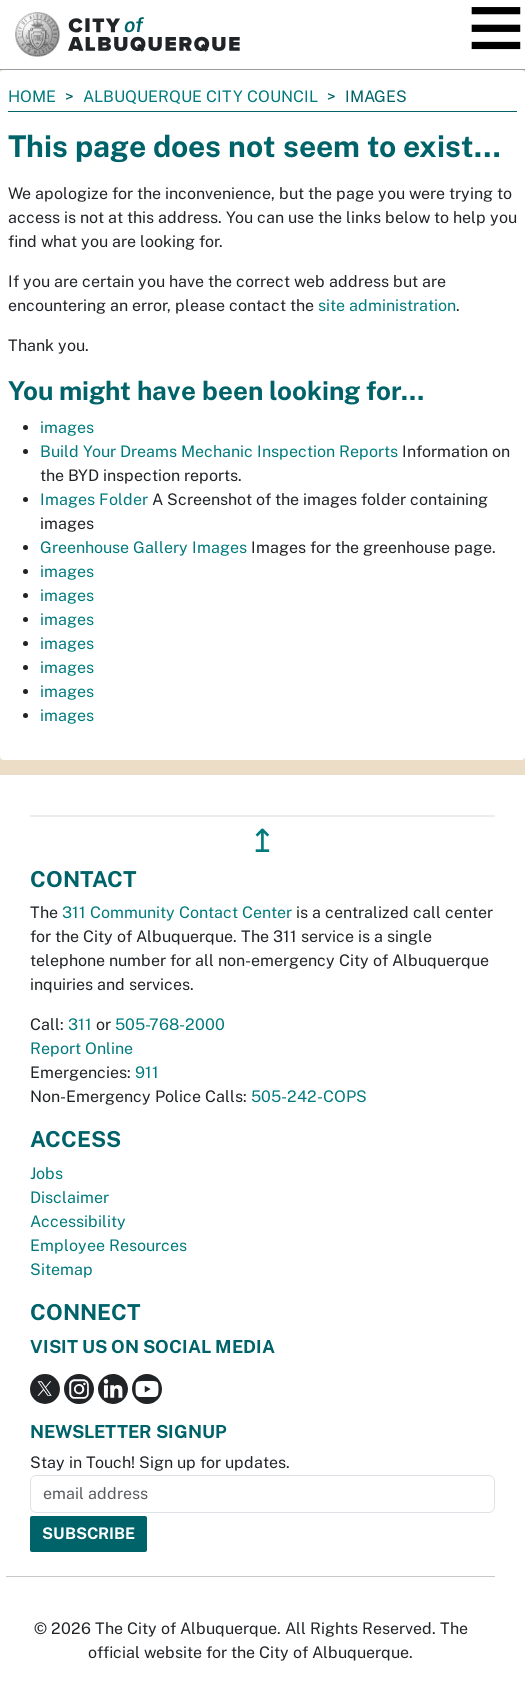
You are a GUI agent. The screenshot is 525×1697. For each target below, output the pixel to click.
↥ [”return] (262, 840)
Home (32, 96)
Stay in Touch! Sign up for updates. (160, 1462)
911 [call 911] (147, 1072)
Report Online (81, 1048)
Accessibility (78, 1221)
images (67, 427)
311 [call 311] (80, 1024)
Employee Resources (108, 1245)
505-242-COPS (309, 1096)
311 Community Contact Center (177, 912)
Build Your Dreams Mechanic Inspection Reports (219, 451)
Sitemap (61, 1269)
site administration (387, 305)
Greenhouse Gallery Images (143, 547)
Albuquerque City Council (200, 96)
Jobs (46, 1173)
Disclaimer (69, 1197)
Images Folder (94, 499)
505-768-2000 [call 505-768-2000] (170, 1024)
